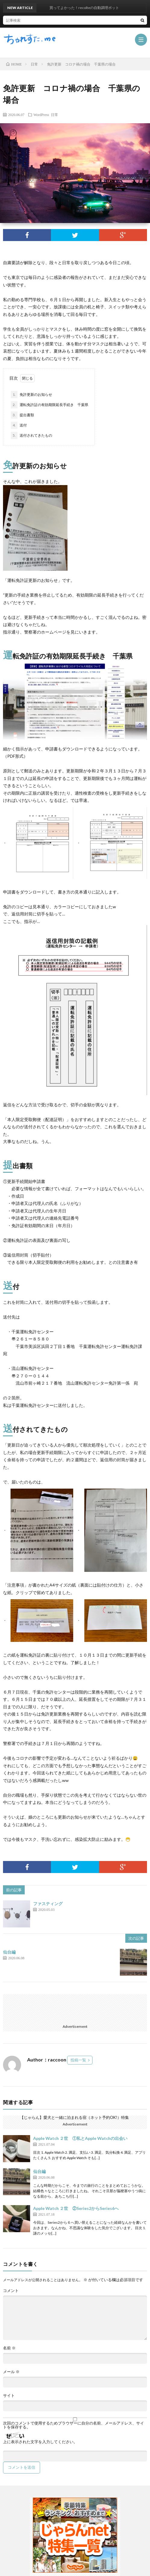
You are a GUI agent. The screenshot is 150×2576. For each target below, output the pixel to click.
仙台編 (9, 1951)
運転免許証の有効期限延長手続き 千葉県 (49, 404)
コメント (11, 2291)
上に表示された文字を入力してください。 (40, 2442)
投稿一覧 (78, 2060)
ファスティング (48, 1903)
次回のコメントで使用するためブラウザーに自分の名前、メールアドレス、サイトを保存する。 (73, 2425)
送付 (19, 425)
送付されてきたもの (31, 435)
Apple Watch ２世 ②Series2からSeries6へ (76, 2208)
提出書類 (22, 415)
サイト (9, 2395)
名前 (9, 2348)
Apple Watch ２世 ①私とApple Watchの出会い (80, 2138)
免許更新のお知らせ (31, 394)
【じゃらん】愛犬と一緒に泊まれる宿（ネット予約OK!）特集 (74, 2117)
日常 (54, 114)
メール (11, 2372)
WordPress (41, 114)
